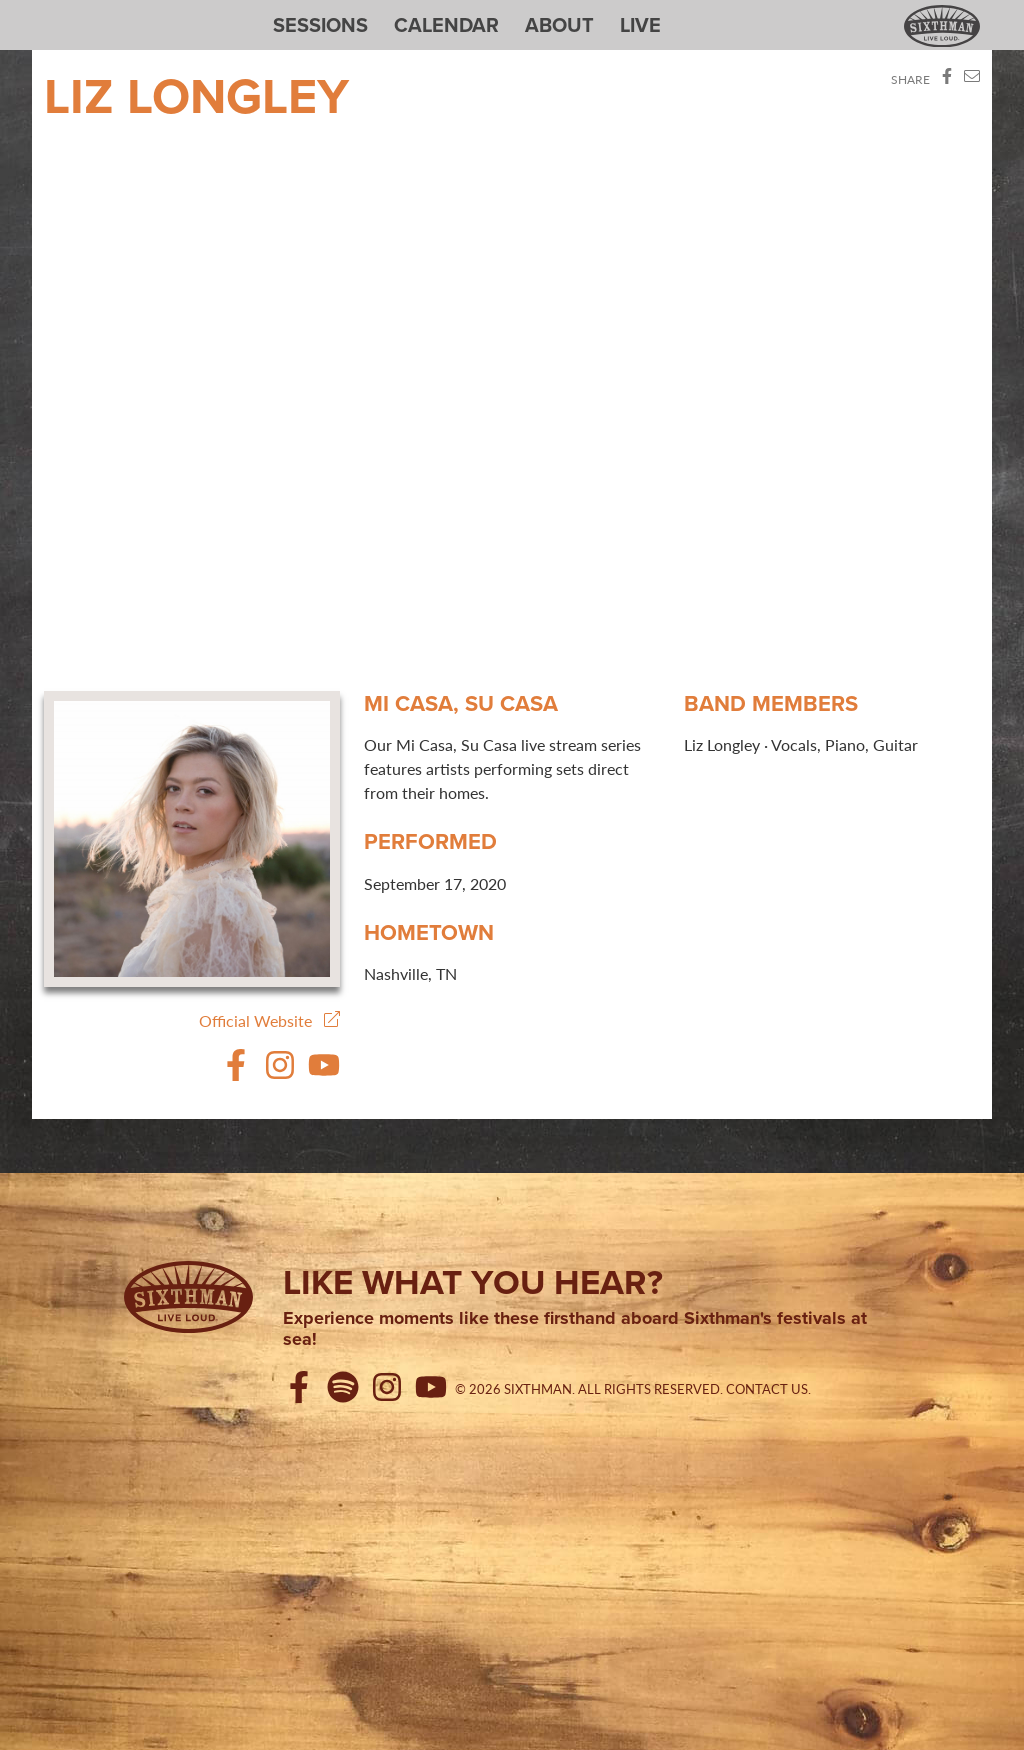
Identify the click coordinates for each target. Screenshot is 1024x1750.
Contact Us (767, 1389)
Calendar (446, 25)
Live (640, 25)
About (559, 25)
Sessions (320, 25)
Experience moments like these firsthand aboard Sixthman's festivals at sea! (575, 1329)
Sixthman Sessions (91, 12)
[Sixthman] (188, 1297)
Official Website (269, 1020)
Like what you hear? (473, 1282)
